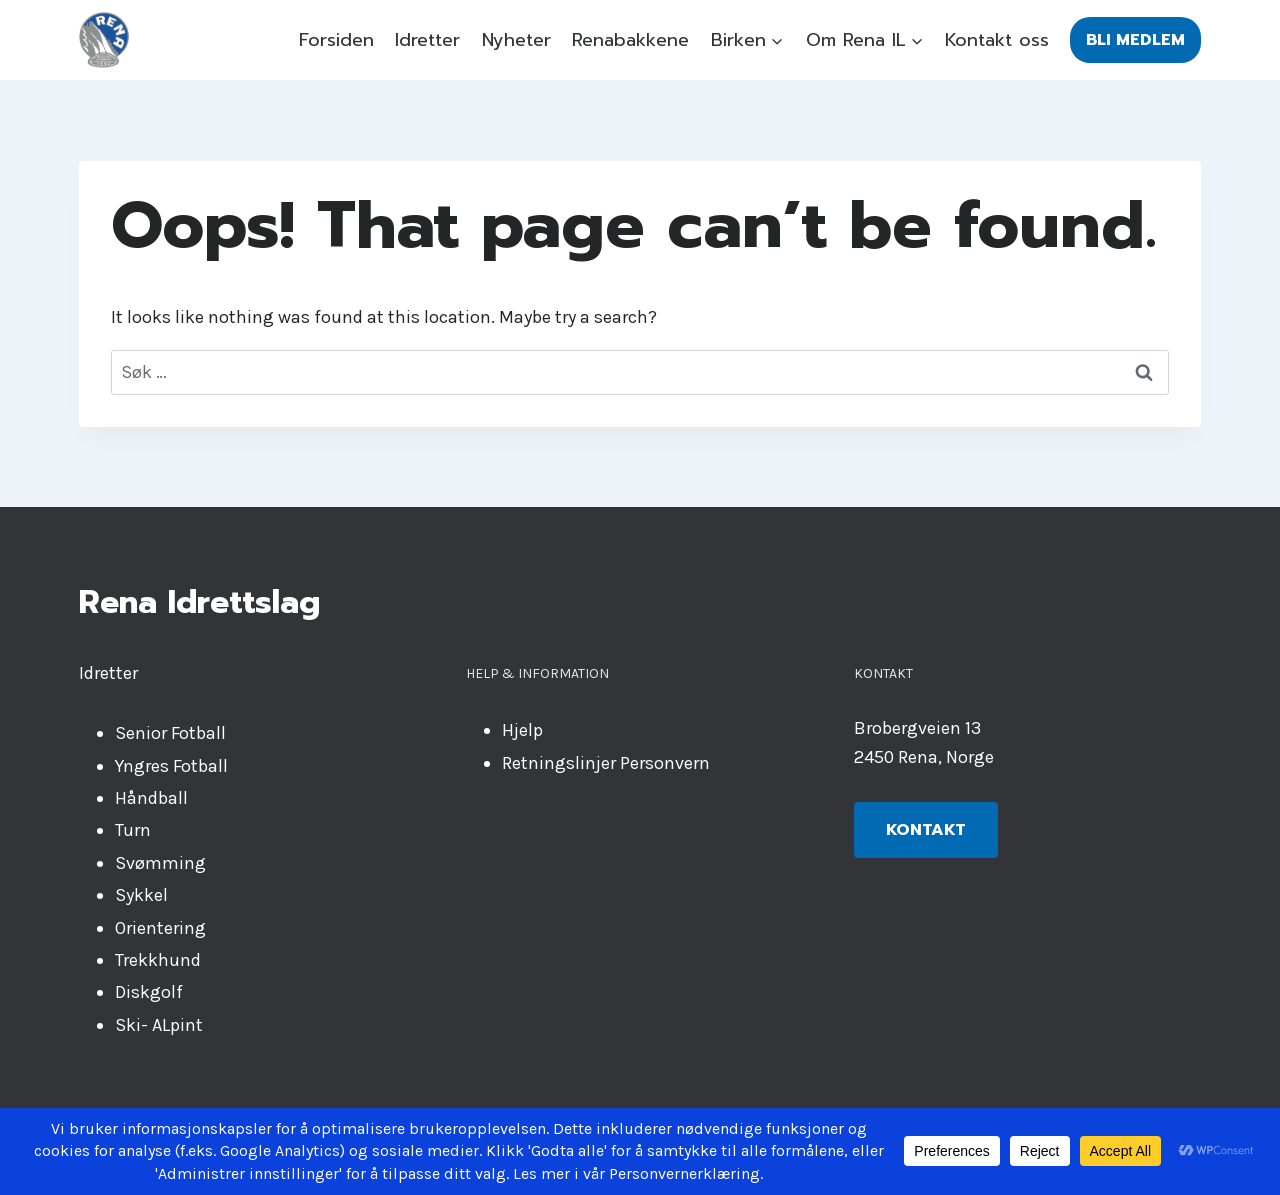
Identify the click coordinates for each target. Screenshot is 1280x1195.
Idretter (427, 40)
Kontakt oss (997, 40)
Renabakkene (630, 40)
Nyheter (516, 40)
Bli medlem (1135, 40)
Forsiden (336, 40)
